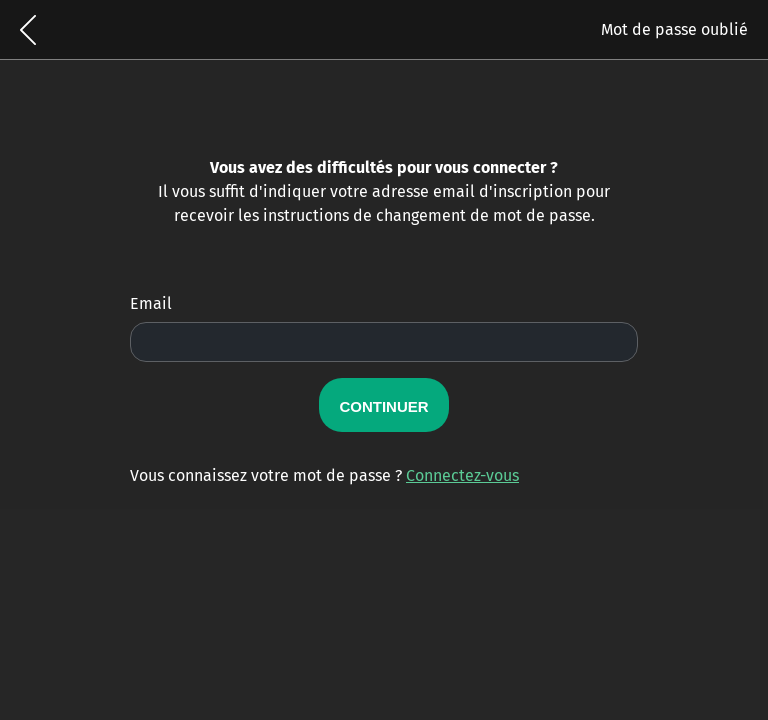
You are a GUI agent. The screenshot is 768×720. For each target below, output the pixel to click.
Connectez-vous (462, 475)
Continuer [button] (383, 404)
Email (151, 303)
